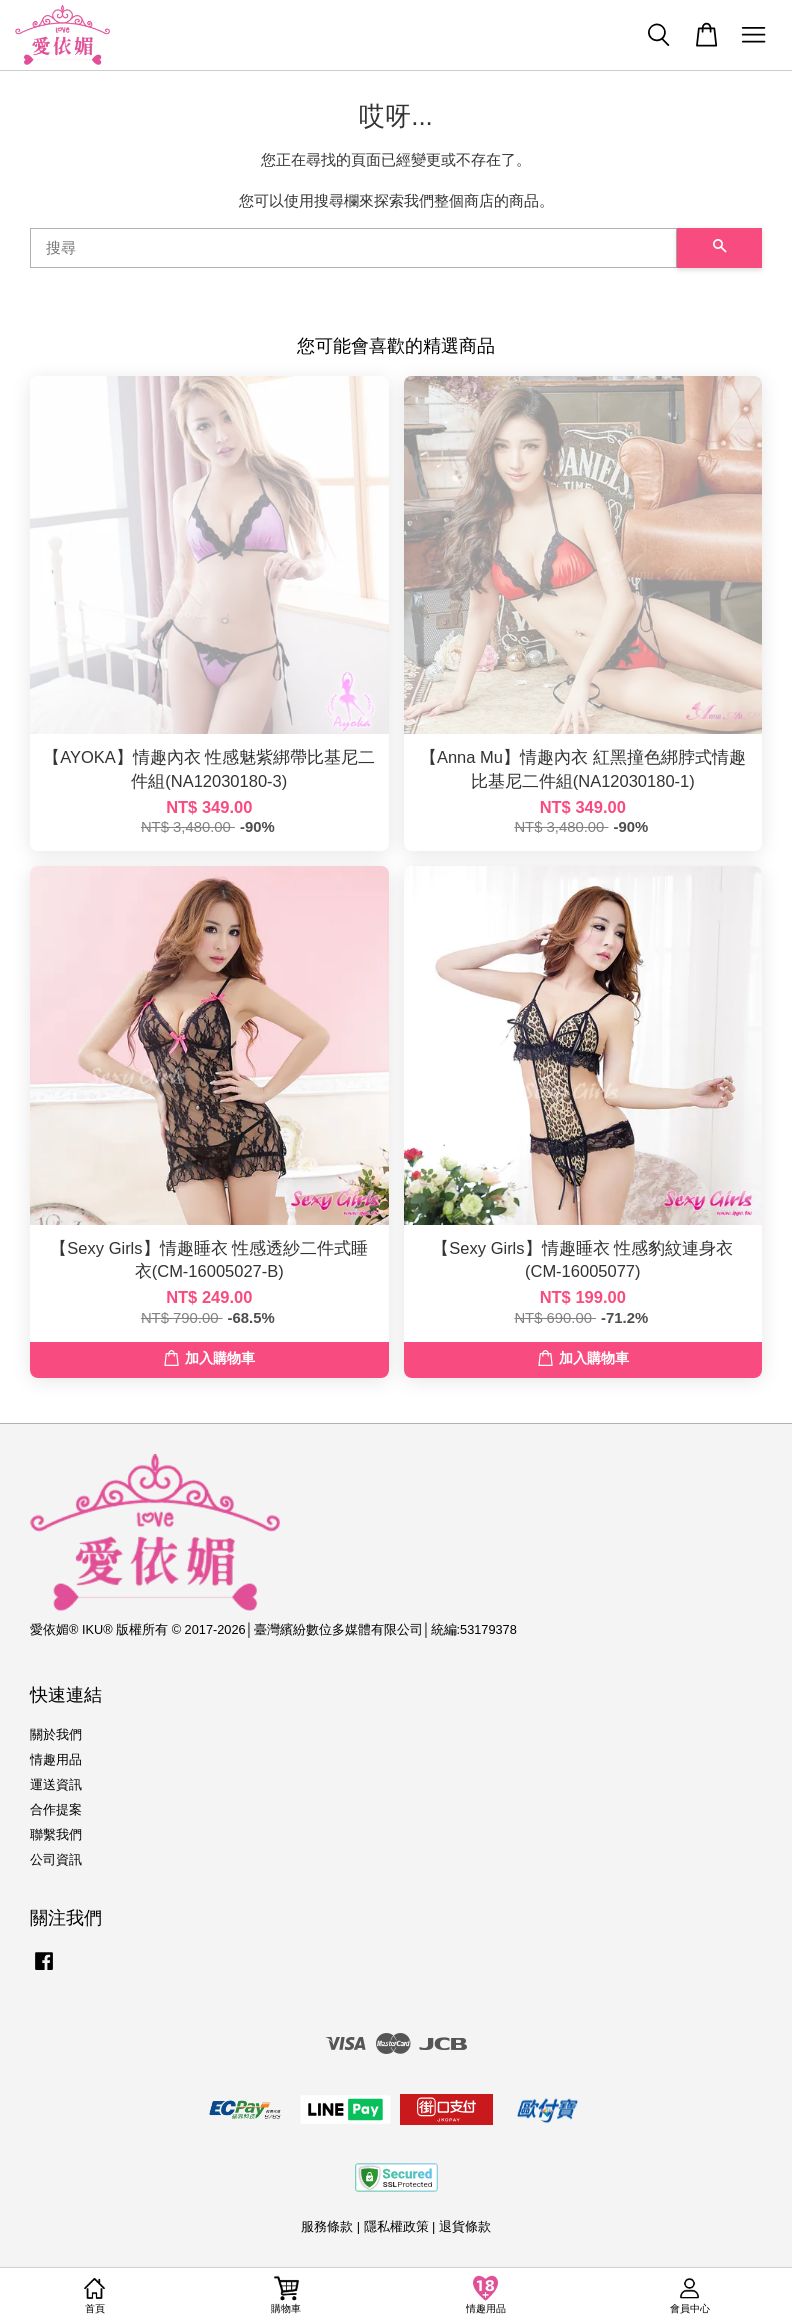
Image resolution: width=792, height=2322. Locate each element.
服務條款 (327, 2226)
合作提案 (56, 1809)
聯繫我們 (56, 1834)
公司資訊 (56, 1859)
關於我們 (56, 1734)
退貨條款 (465, 2226)
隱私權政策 (396, 2226)
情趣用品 (56, 1759)
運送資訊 (56, 1784)
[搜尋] (353, 248)
